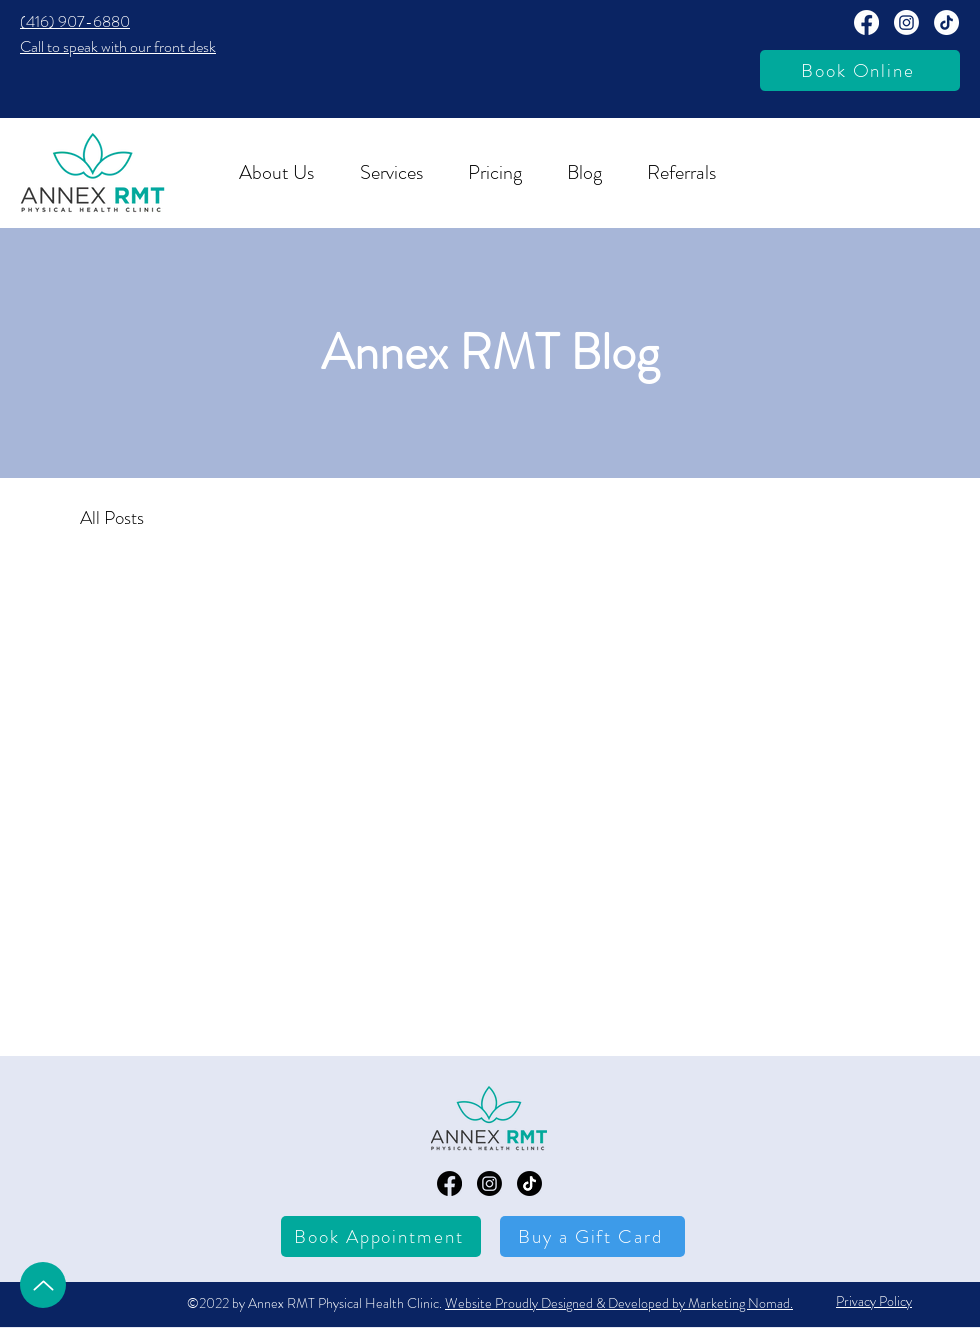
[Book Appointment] (381, 1236)
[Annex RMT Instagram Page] (489, 1183)
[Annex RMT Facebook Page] (866, 22)
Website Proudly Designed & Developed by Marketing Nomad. (619, 1303)
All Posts (112, 517)
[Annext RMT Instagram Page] (906, 22)
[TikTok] (946, 22)
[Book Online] (860, 70)
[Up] (43, 1285)
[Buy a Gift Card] (592, 1236)
